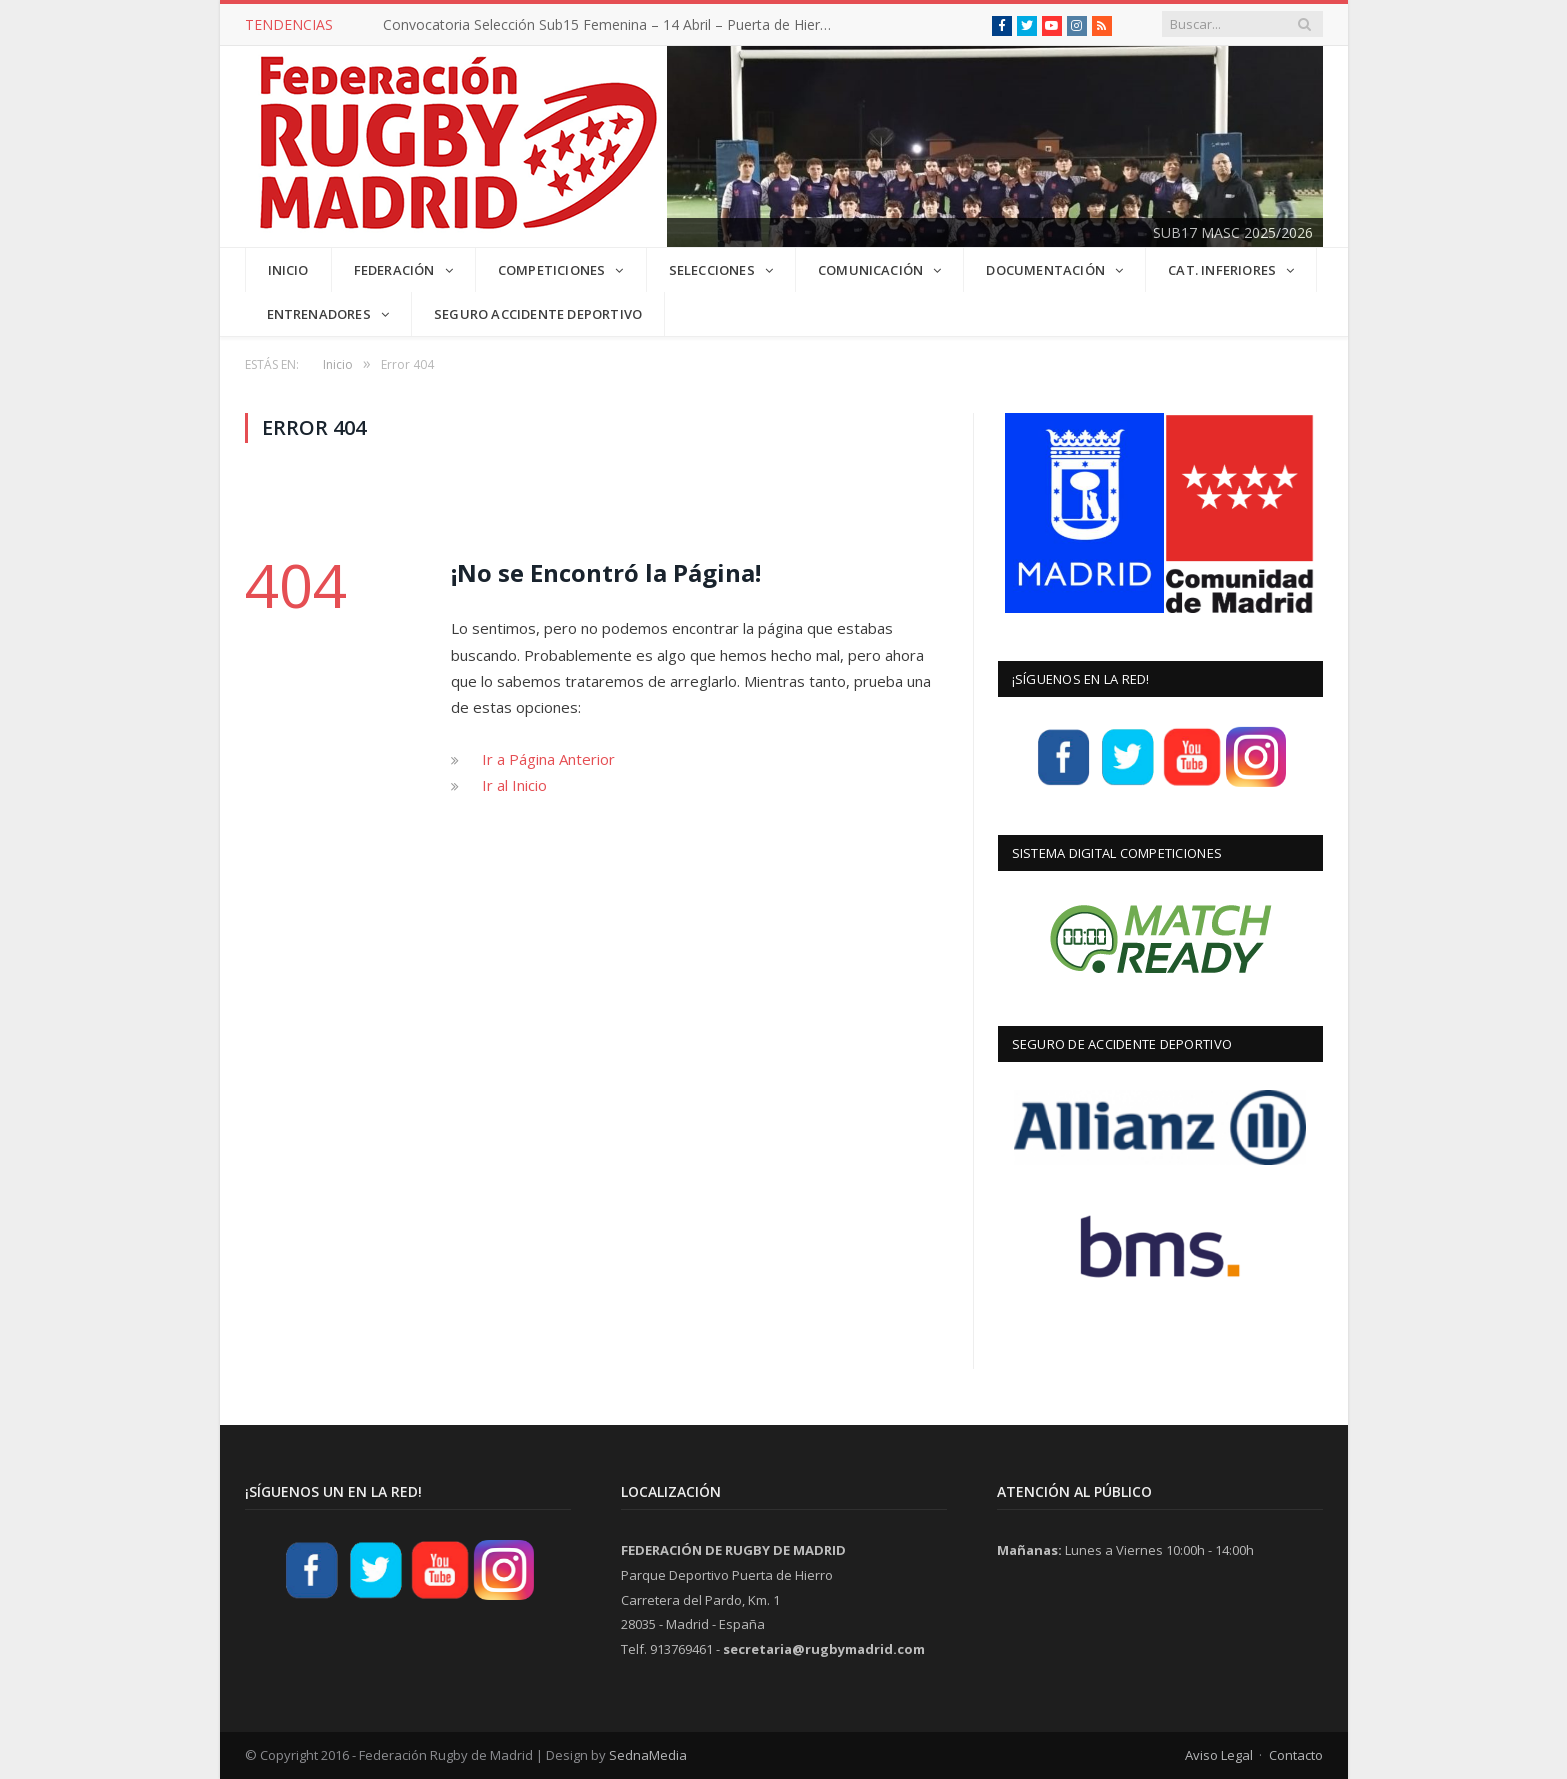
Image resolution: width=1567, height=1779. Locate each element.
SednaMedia (648, 1755)
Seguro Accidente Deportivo (538, 314)
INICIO (288, 270)
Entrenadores (319, 314)
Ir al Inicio (514, 785)
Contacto (1296, 1755)
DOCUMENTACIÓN (1045, 270)
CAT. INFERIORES (1222, 270)
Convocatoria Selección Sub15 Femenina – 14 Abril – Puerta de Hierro (608, 25)
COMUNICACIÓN (870, 270)
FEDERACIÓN (394, 270)
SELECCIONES (712, 270)
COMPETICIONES (552, 270)
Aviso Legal (1219, 1755)
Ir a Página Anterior (548, 759)
